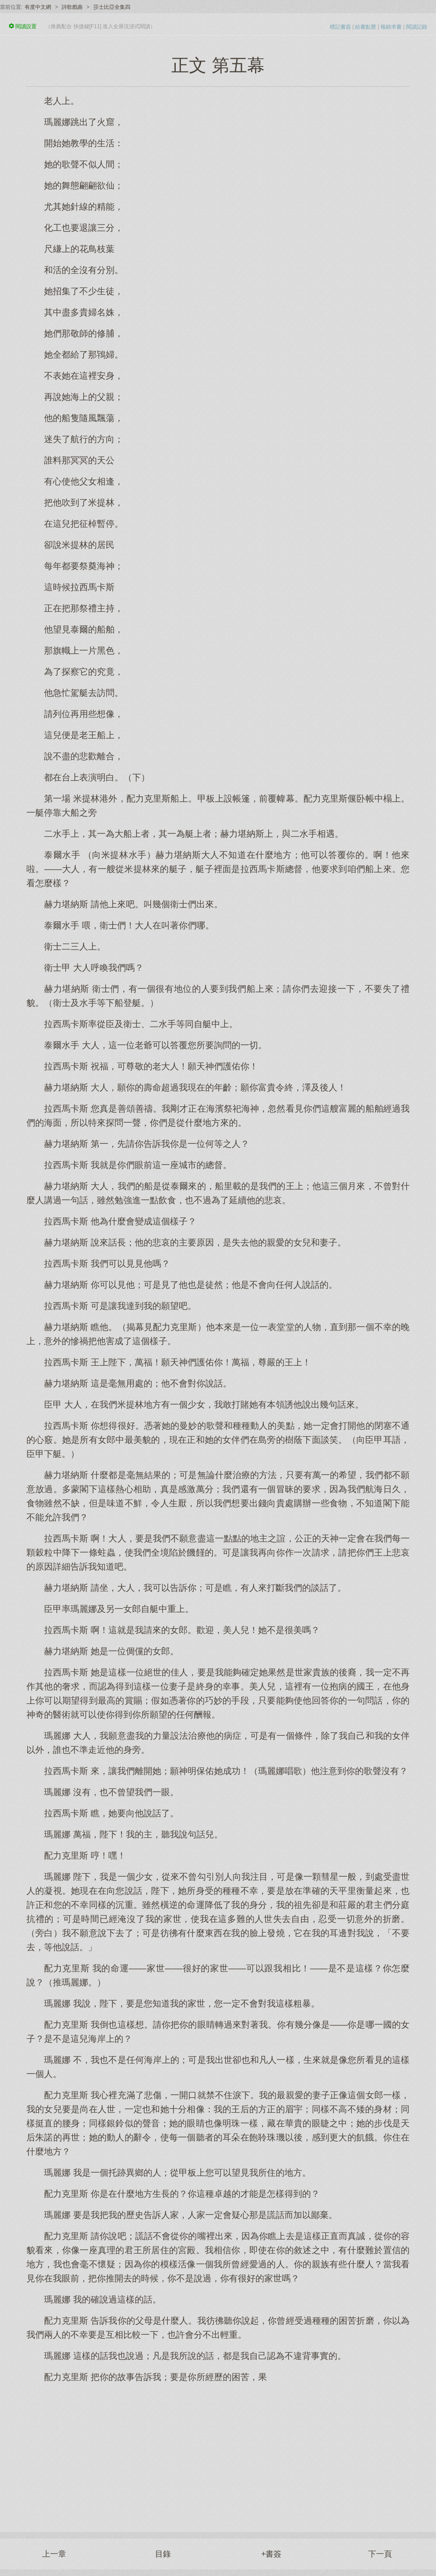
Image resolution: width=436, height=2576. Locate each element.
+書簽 (271, 2554)
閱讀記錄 (416, 27)
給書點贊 (365, 27)
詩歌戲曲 (72, 7)
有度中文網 (38, 7)
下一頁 (380, 2554)
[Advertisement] (218, 2452)
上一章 (54, 2554)
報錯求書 (391, 27)
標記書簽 (340, 27)
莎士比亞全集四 (111, 7)
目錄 (163, 2554)
